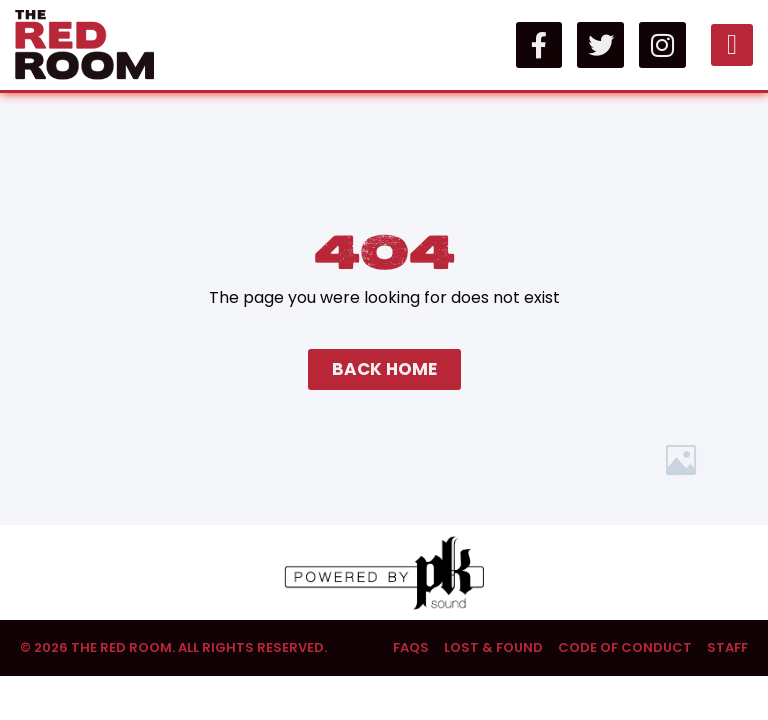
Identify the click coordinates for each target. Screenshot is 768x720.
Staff (727, 648)
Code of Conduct (625, 648)
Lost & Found (493, 648)
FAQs (411, 648)
